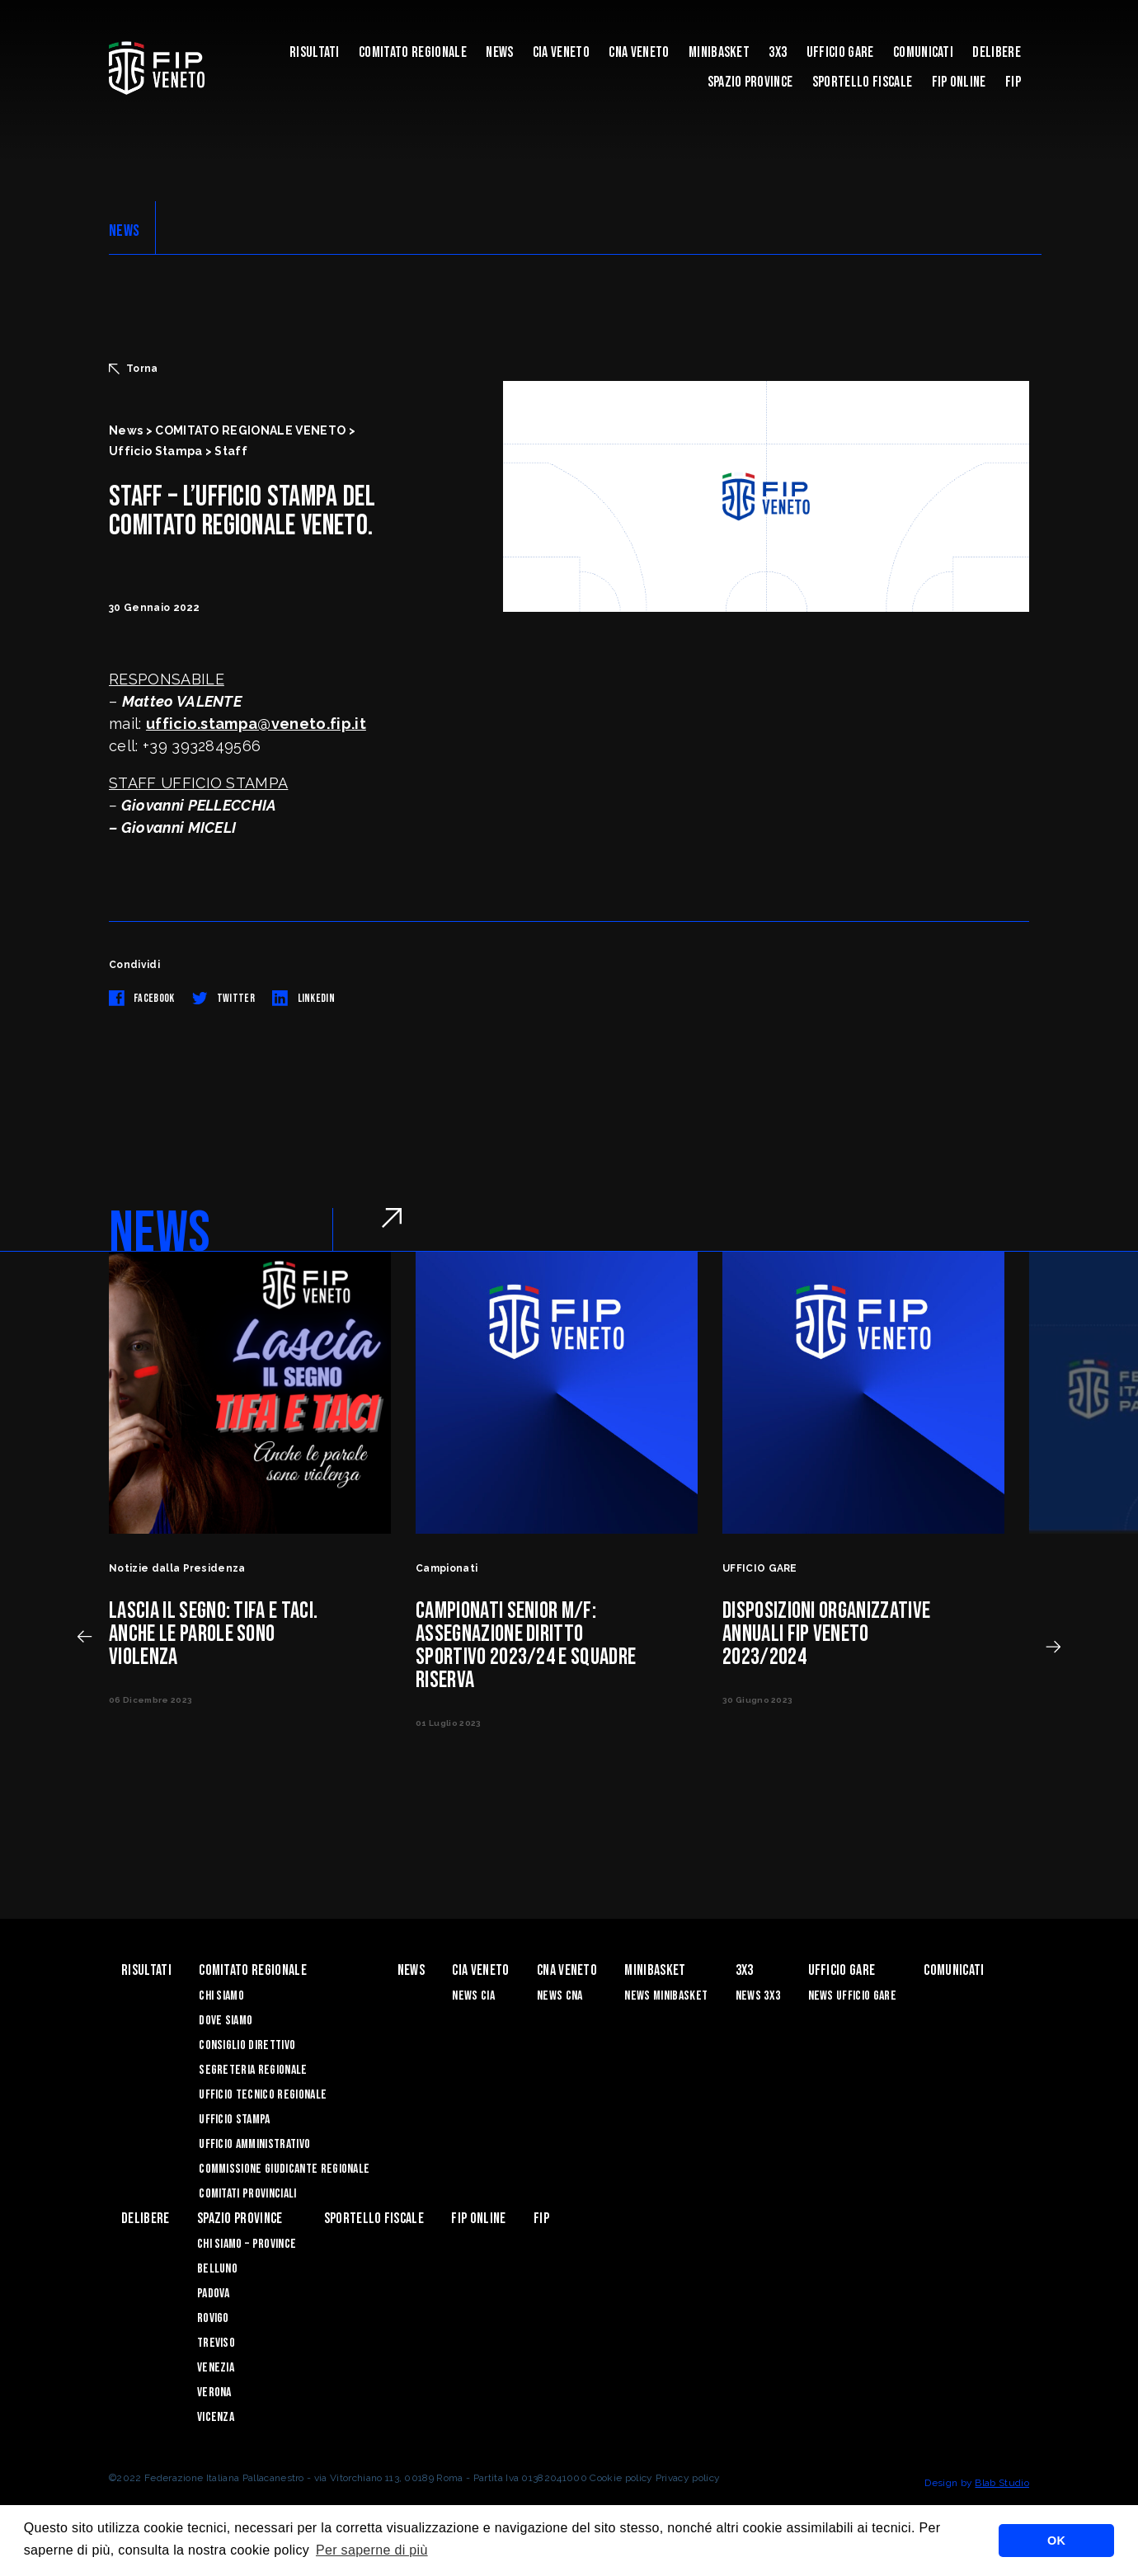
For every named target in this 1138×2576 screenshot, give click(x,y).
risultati (314, 52)
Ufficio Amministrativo (254, 2144)
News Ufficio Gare (852, 1996)
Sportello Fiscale (862, 82)
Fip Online (959, 82)
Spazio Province (750, 82)
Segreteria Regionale (253, 2070)
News (499, 52)
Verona (214, 2392)
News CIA (473, 1996)
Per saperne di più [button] (372, 2550)
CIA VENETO (561, 52)
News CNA (560, 1996)
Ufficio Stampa (234, 2119)
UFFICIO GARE (840, 52)
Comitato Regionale (413, 52)
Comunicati (923, 52)
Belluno (217, 2269)
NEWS (124, 231)
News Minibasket (666, 1996)
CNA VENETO (639, 52)
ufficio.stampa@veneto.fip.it (256, 723)
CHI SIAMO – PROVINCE (246, 2244)
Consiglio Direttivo (247, 2045)
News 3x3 (758, 1996)
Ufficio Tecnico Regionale (263, 2095)
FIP (1013, 82)
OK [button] (1056, 2540)
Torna (133, 368)
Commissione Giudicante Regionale (284, 2169)
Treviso (216, 2343)
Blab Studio (1002, 2483)
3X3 (778, 52)
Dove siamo (225, 2020)
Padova (213, 2293)
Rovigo (213, 2318)
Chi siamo (221, 1996)
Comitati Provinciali (247, 2194)
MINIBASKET (719, 52)
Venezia (215, 2368)
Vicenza (215, 2417)
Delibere (996, 52)
